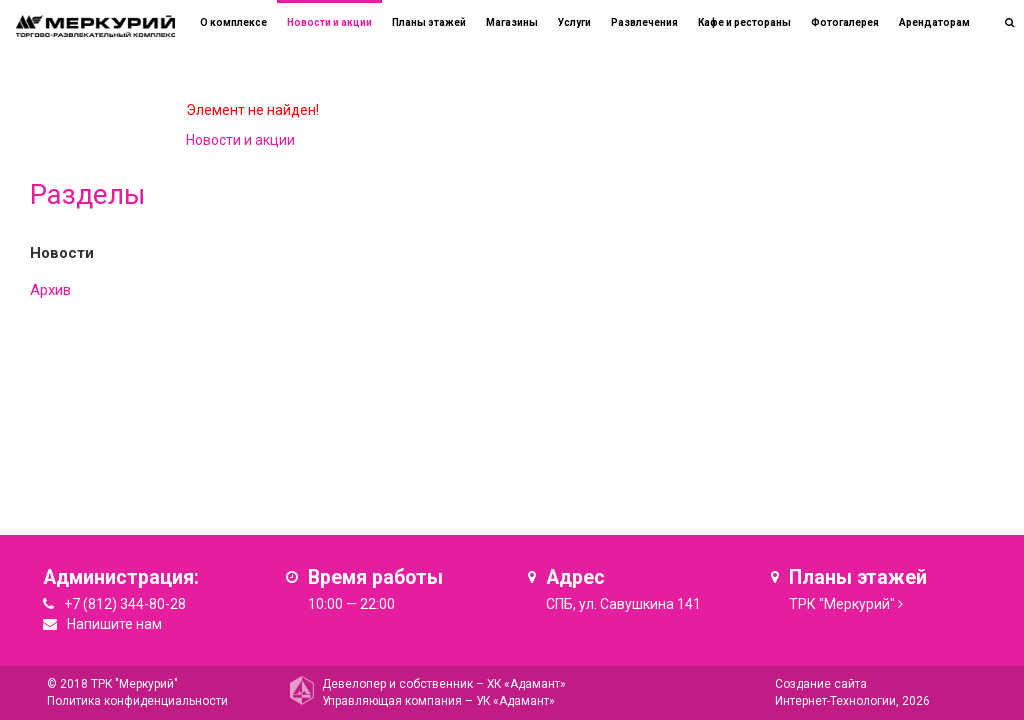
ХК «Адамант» (526, 684)
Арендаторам (934, 22)
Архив (50, 290)
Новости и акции (329, 22)
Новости (62, 253)
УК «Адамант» (515, 701)
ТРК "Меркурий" (842, 604)
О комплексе (233, 22)
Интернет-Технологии (835, 701)
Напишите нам (114, 624)
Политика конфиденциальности (137, 701)
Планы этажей (429, 22)
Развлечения (644, 22)
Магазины (512, 22)
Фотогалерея (845, 22)
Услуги (574, 22)
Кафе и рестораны (744, 22)
